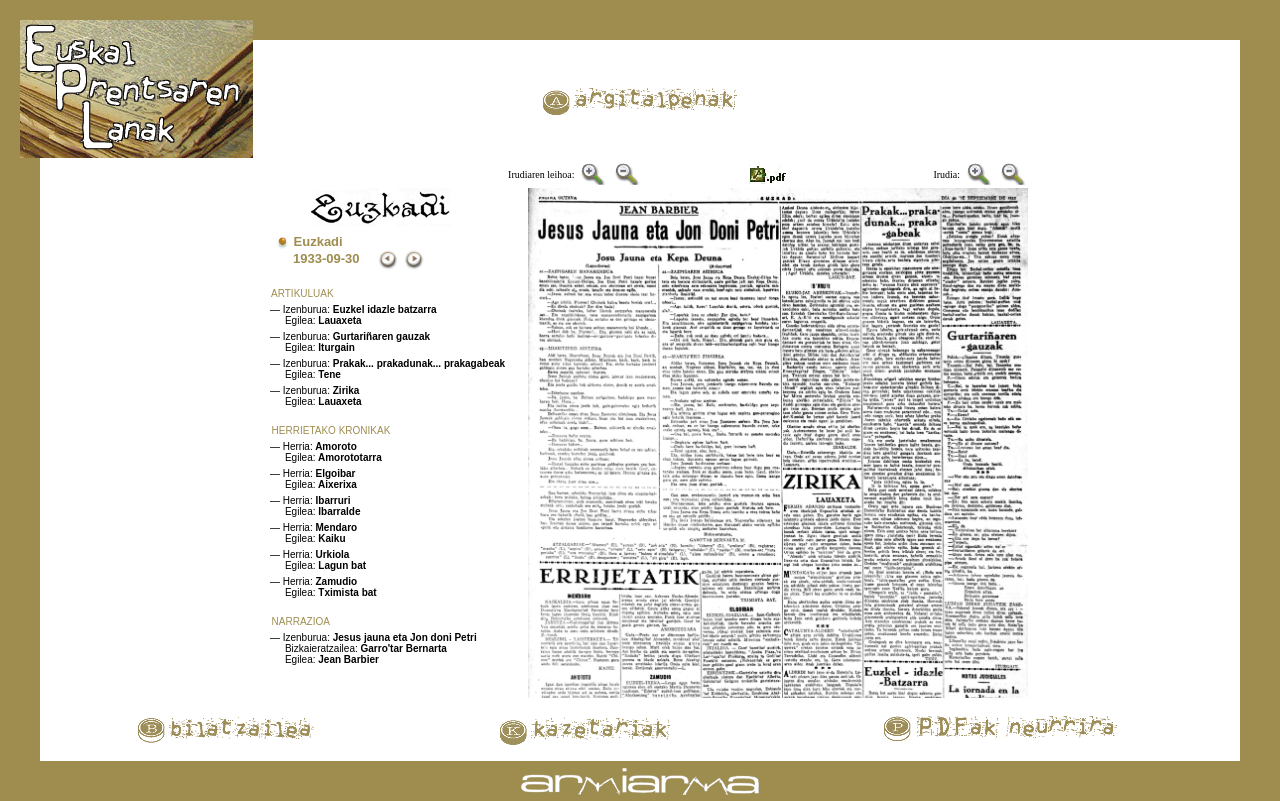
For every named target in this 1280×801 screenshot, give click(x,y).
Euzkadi (318, 241)
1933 (307, 258)
